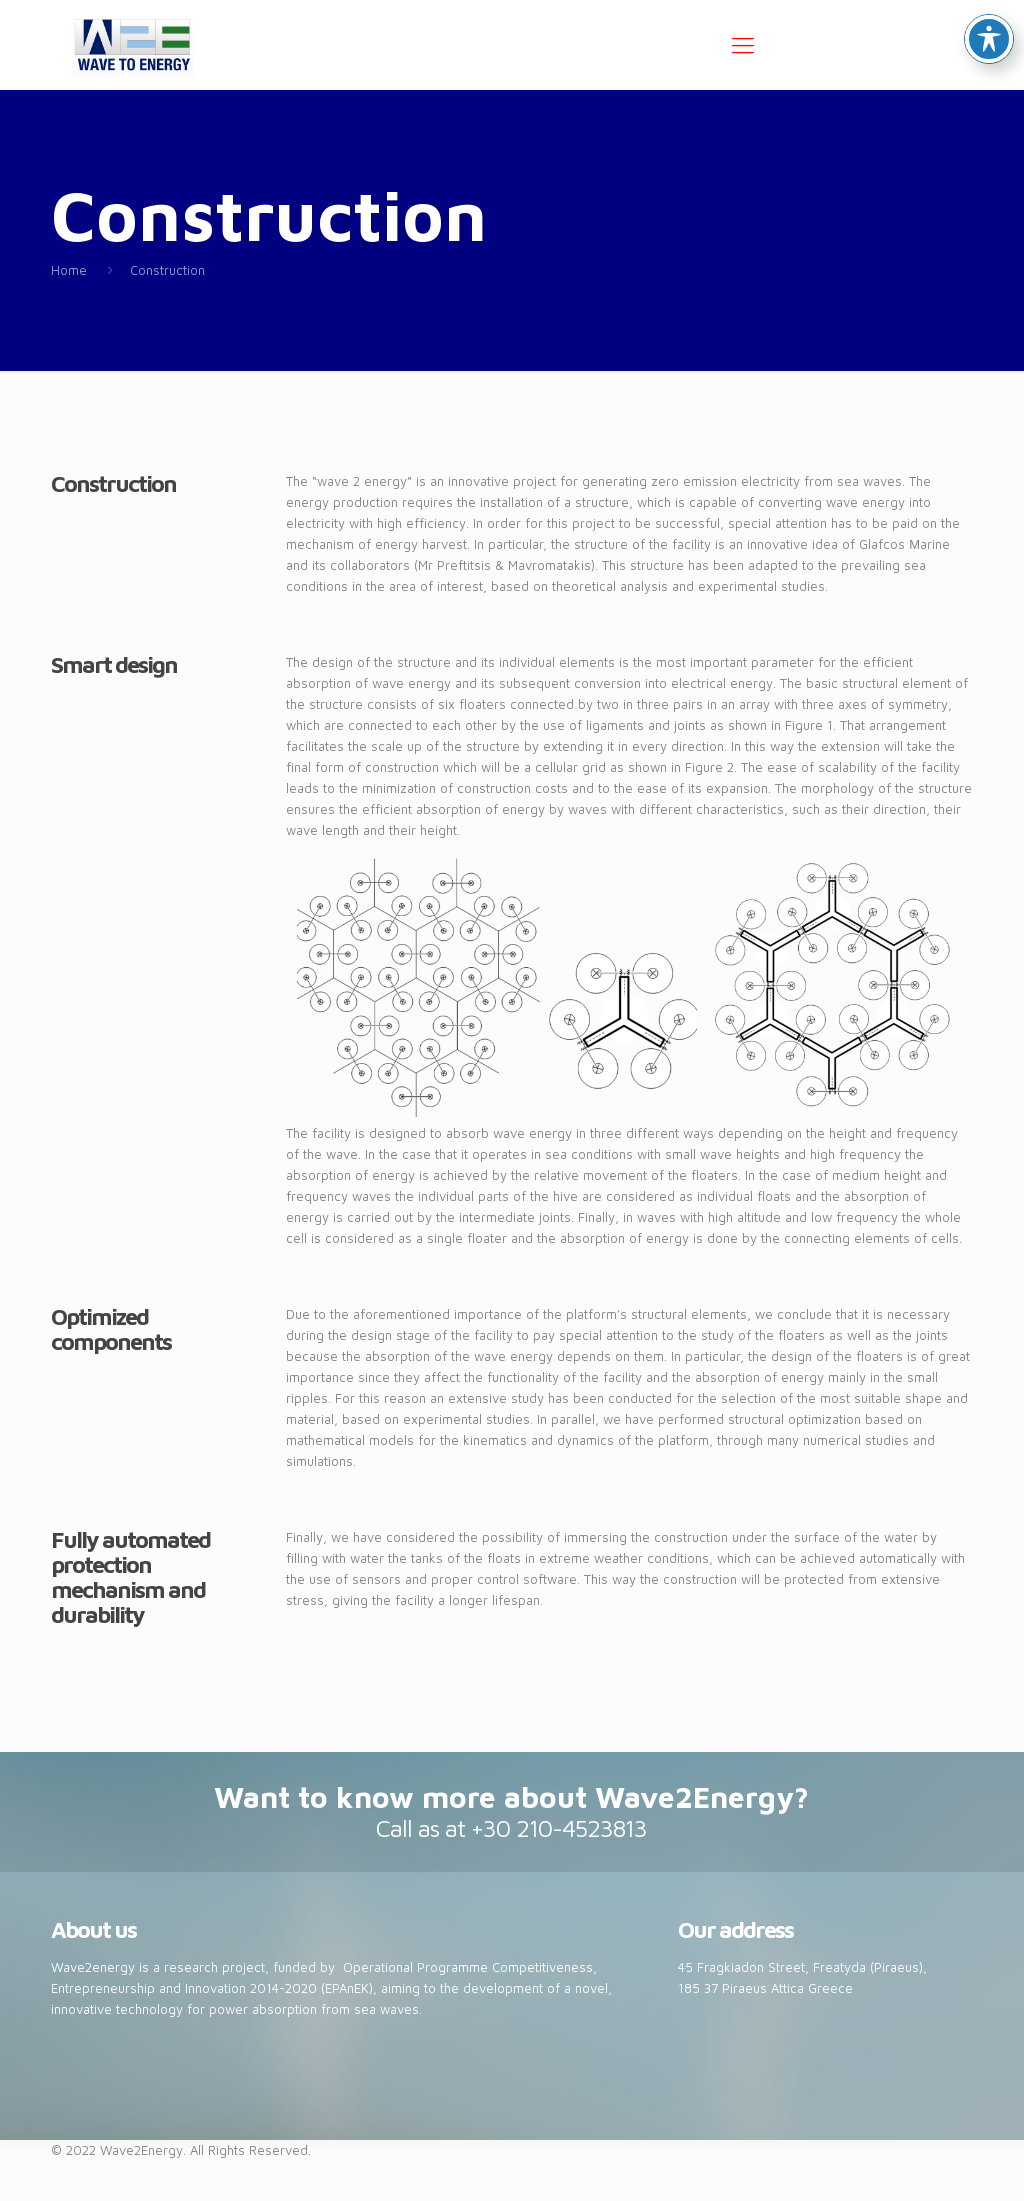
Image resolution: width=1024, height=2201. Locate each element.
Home (69, 270)
